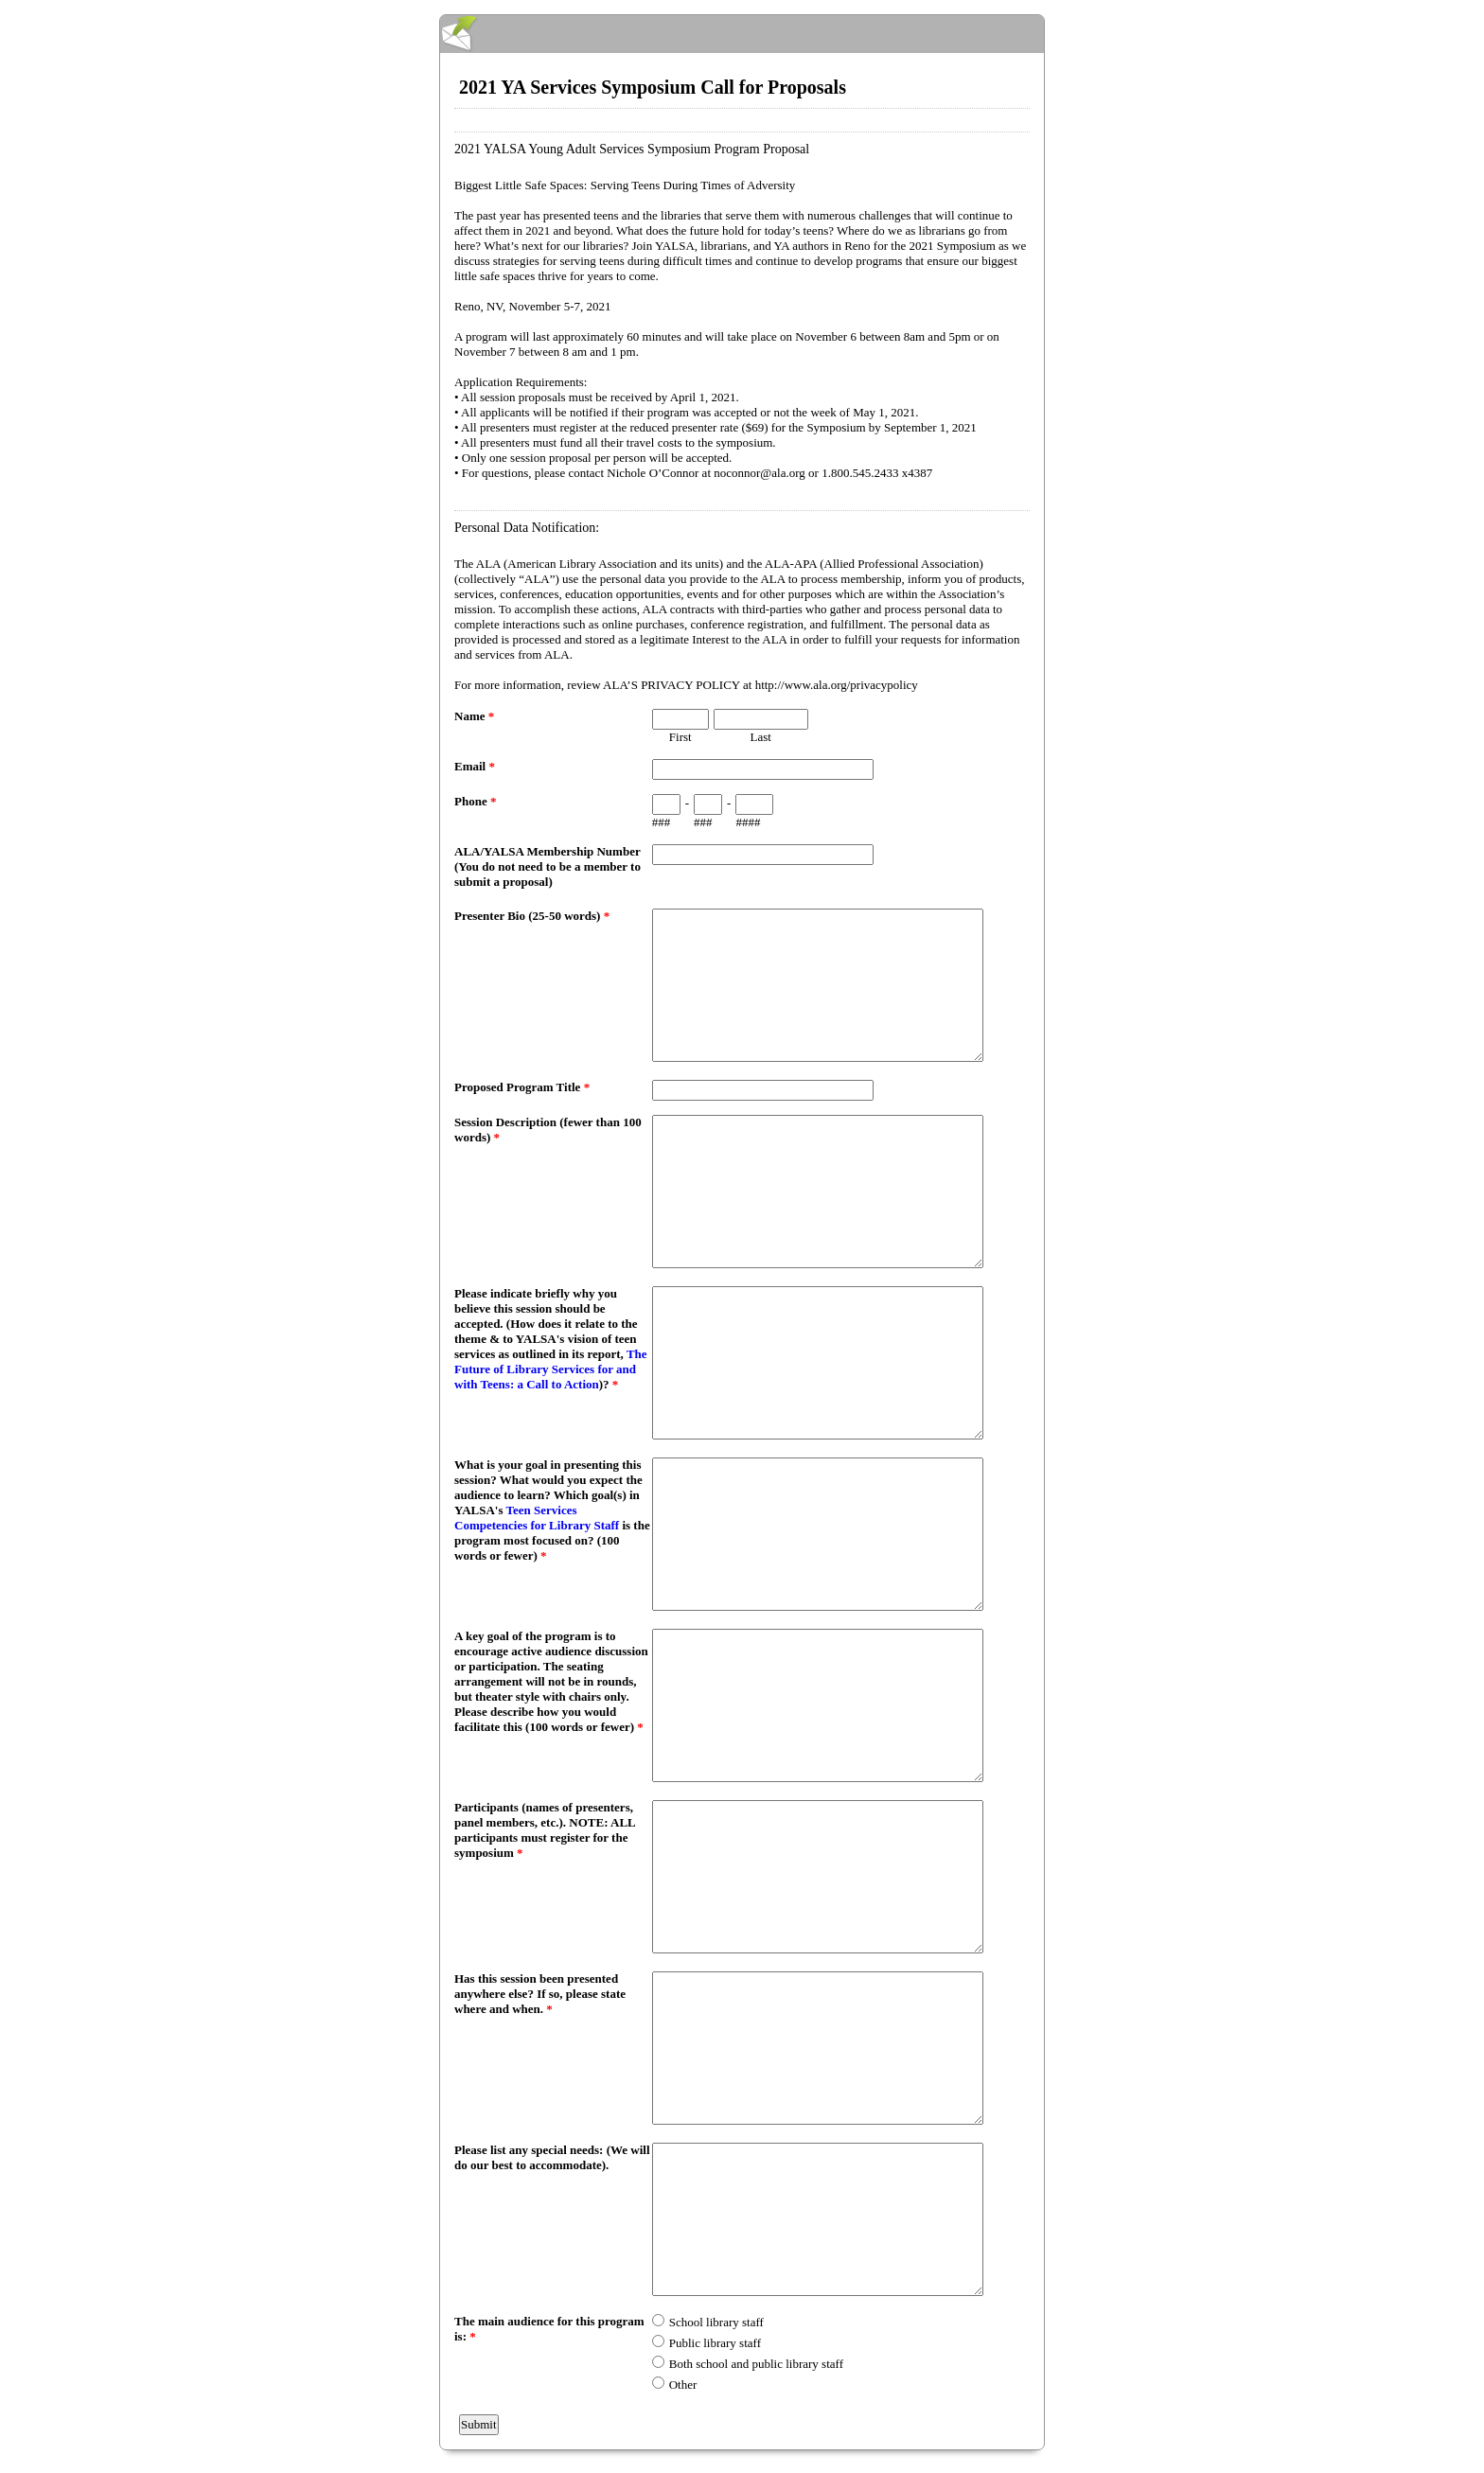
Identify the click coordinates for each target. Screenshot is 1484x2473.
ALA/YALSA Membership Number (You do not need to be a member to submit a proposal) (547, 866)
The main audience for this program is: (549, 2328)
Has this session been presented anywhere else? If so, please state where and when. (540, 1993)
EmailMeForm (742, 34)
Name (474, 716)
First (680, 737)
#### (747, 822)
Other (683, 2384)
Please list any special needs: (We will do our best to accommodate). (552, 2157)
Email (474, 766)
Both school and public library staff (756, 2364)
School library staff (716, 2322)
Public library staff (715, 2343)
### (661, 822)
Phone (475, 801)
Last (761, 737)
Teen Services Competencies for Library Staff (536, 1517)
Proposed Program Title (522, 1087)
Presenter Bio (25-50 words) (532, 916)
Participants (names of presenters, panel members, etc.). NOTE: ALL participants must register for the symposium (544, 1830)
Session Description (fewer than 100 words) (548, 1129)
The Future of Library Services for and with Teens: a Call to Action (550, 1369)
